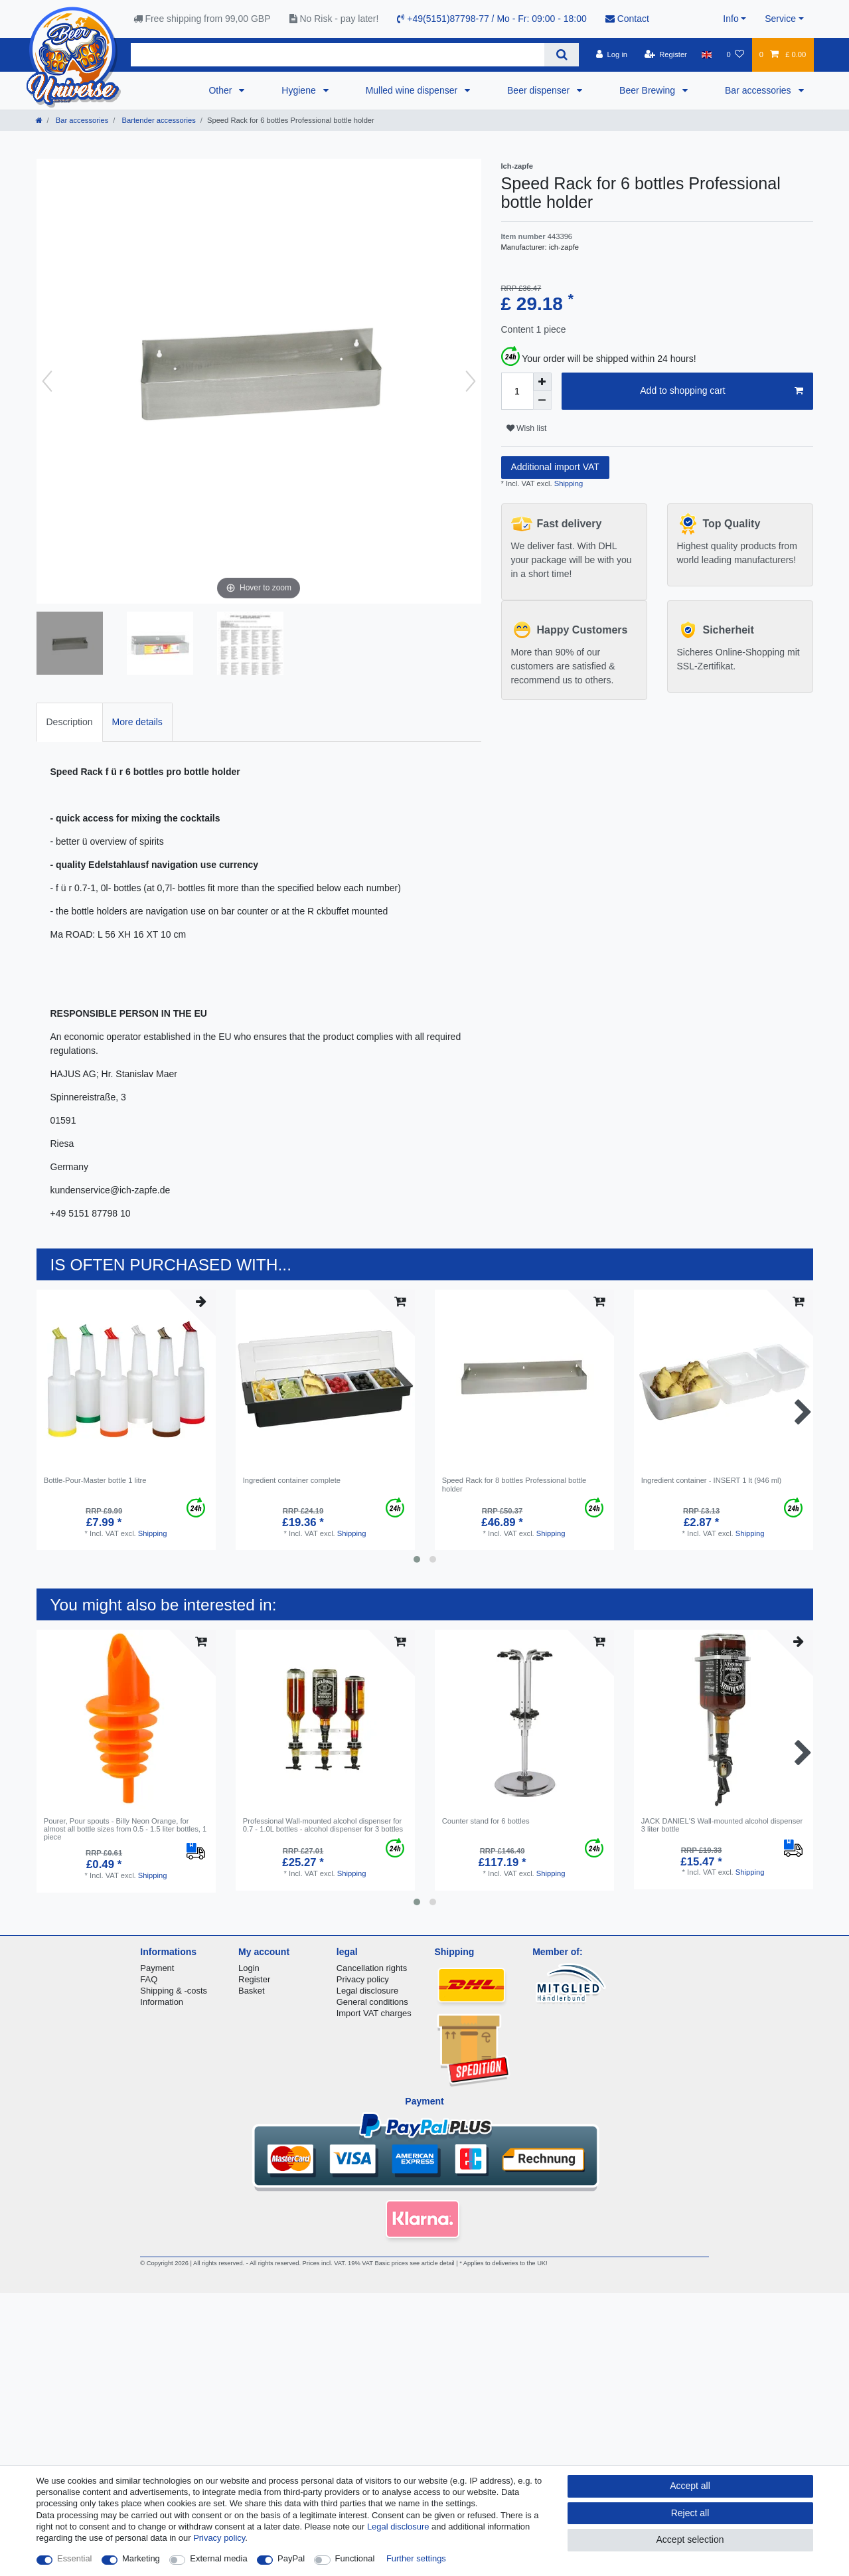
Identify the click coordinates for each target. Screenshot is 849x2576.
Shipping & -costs (173, 1991)
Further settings (416, 2558)
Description (69, 722)
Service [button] (780, 18)
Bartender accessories (157, 120)
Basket (251, 1991)
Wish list (526, 428)
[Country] (706, 54)
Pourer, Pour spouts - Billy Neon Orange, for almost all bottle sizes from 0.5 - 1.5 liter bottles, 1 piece (125, 1829)
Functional (355, 2558)
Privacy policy (363, 1979)
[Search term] (338, 54)
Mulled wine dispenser (413, 90)
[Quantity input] (517, 391)
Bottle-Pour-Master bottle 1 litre (95, 1480)
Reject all (690, 2513)
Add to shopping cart (721, 391)
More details (137, 722)
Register (254, 1979)
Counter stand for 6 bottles (486, 1821)
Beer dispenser (539, 90)
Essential (74, 2558)
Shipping (567, 483)
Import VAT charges (374, 2013)
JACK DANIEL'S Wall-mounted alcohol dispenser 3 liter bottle (722, 1825)
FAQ (148, 1979)
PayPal (291, 2558)
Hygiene (299, 90)
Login (249, 1968)
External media (218, 2558)
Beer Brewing (648, 90)
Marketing (141, 2558)
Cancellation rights (372, 1968)
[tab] (70, 722)
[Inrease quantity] (542, 382)
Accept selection (690, 2539)
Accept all (690, 2485)
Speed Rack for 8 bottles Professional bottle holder (514, 1484)
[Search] (561, 54)
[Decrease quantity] (542, 400)
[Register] (665, 54)
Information (161, 2002)
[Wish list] (735, 54)
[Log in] (612, 54)
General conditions (372, 2002)
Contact (627, 18)
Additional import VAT (555, 467)
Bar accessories (759, 90)
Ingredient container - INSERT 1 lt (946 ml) (711, 1480)
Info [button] (730, 18)
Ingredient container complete (292, 1480)
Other (221, 90)
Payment (157, 1968)
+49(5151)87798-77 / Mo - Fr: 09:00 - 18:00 (491, 18)
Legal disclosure (368, 1991)
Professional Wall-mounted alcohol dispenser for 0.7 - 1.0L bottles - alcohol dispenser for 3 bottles (323, 1825)
